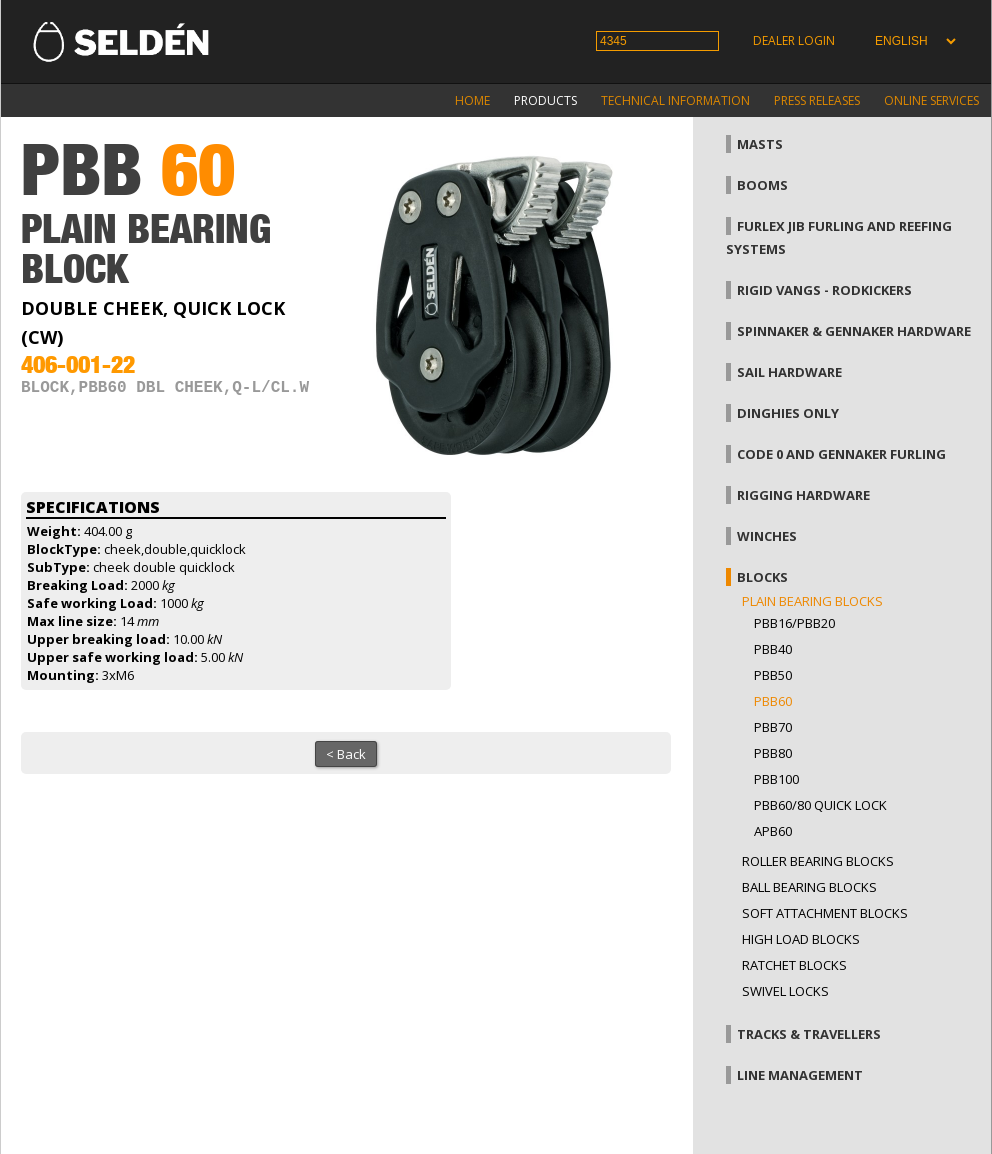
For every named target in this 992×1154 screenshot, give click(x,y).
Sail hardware (789, 372)
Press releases (817, 100)
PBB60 (773, 701)
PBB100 (776, 779)
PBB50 (773, 675)
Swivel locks (785, 991)
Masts (760, 144)
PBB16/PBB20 (794, 623)
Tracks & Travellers (809, 1034)
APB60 (773, 831)
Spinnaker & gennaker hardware (854, 331)
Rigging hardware (803, 495)
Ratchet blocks (794, 965)
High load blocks (801, 939)
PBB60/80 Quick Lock (820, 805)
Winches (767, 536)
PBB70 (773, 727)
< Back (346, 754)
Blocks (762, 577)
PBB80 (773, 753)
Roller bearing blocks (818, 861)
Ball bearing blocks (809, 887)
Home (472, 100)
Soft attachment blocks (825, 913)
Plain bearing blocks (812, 601)
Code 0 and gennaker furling (841, 454)
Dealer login (794, 40)
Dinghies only (788, 413)
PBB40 (773, 649)
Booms (762, 185)
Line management (800, 1075)
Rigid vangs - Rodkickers (824, 290)
